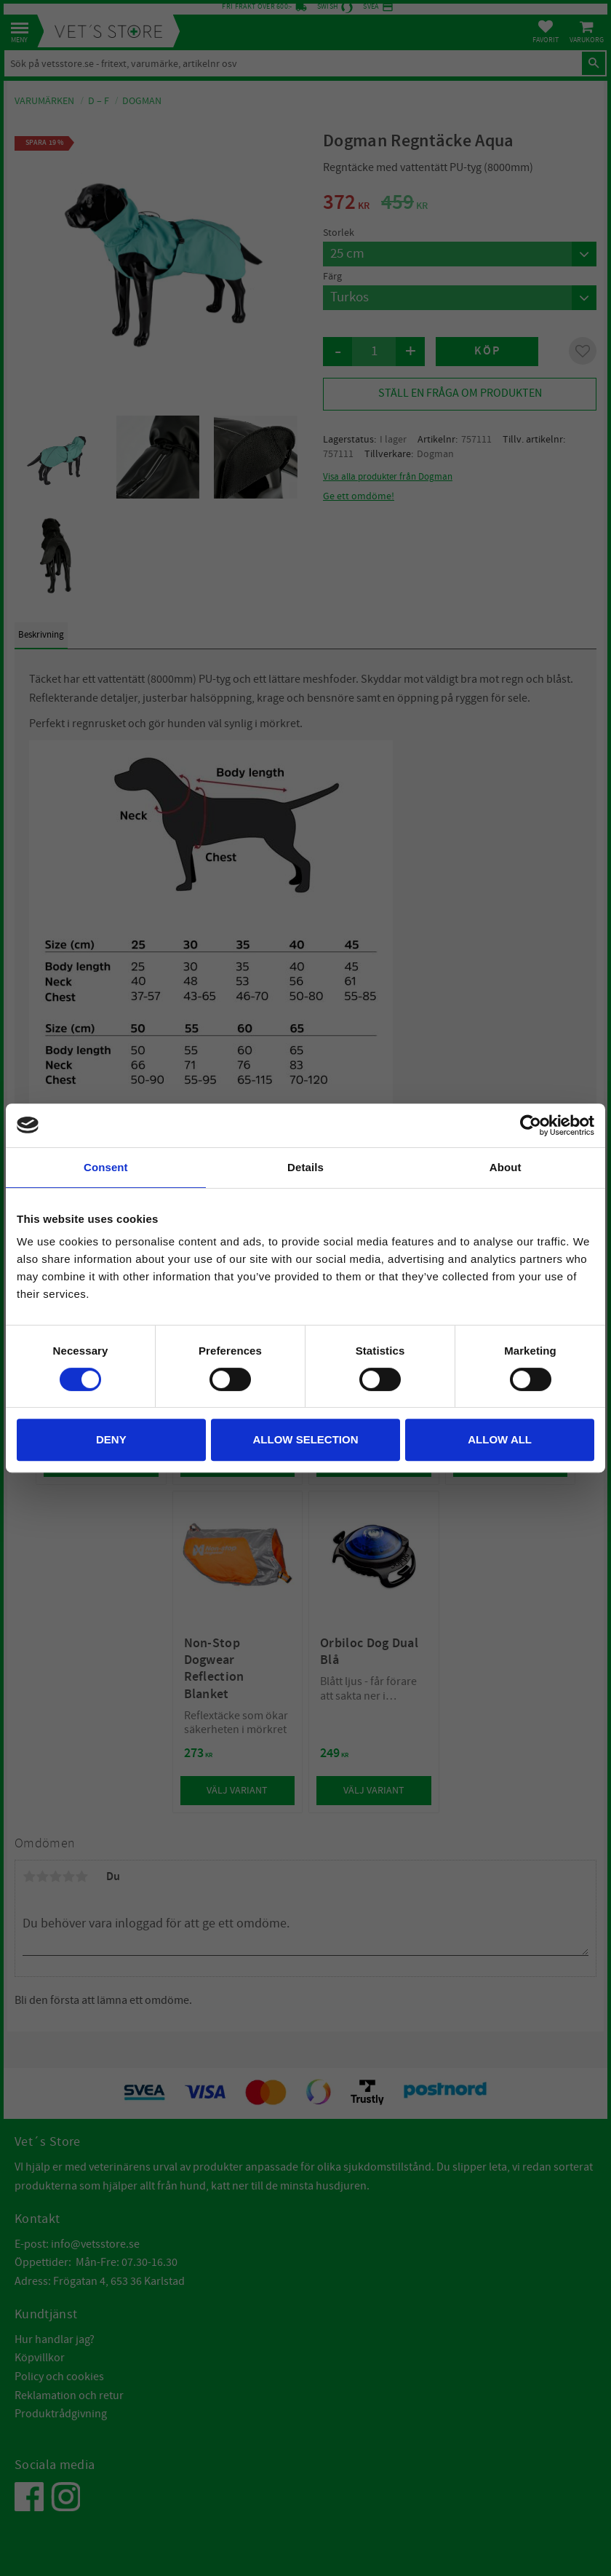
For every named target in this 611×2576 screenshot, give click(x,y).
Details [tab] (305, 1167)
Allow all (500, 1439)
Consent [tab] (106, 1167)
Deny (111, 1439)
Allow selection (305, 1439)
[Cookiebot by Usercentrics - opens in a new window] (530, 1125)
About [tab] (506, 1167)
